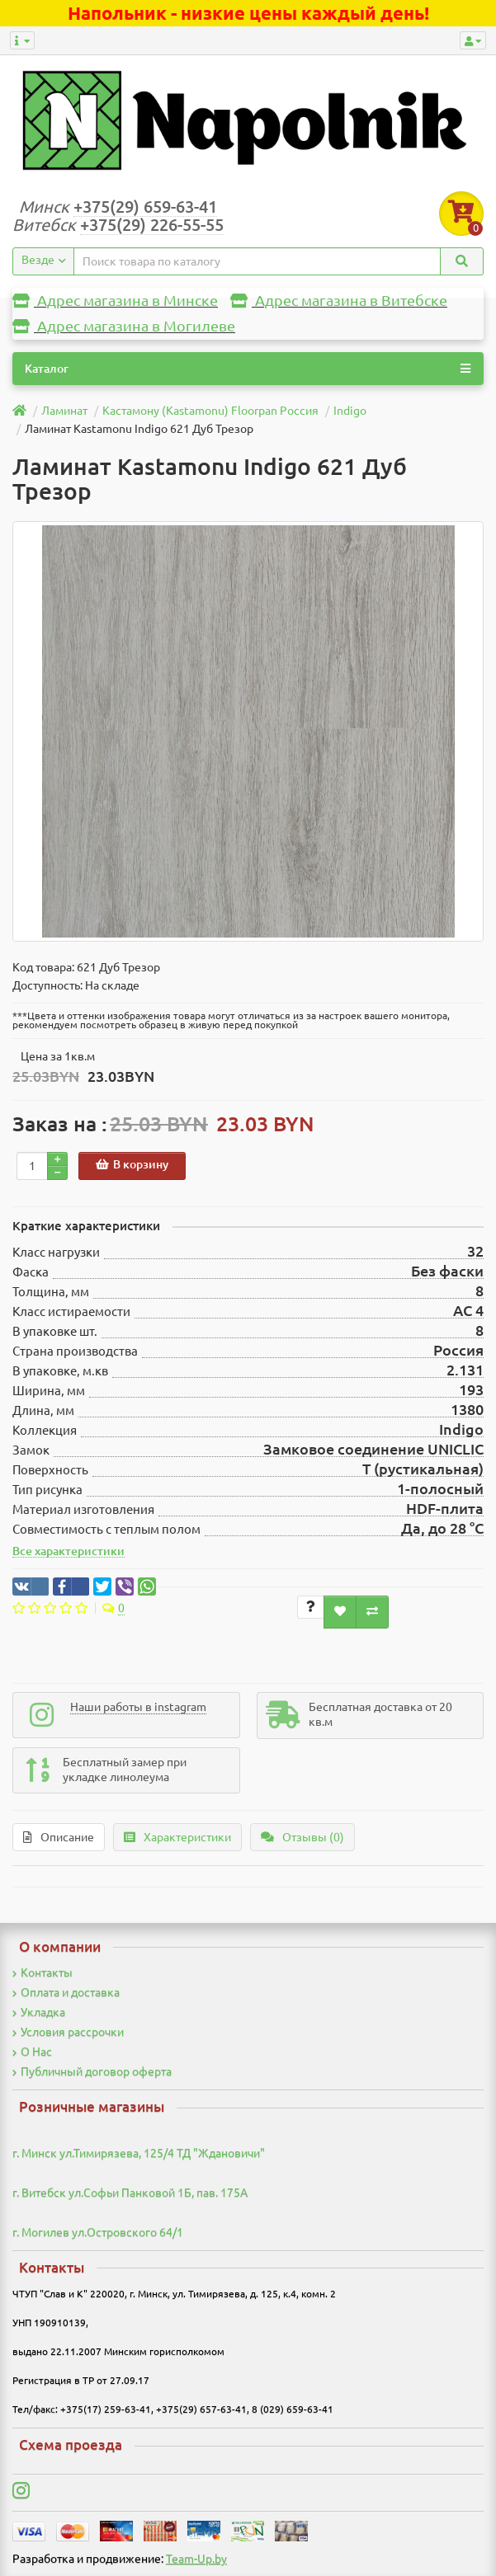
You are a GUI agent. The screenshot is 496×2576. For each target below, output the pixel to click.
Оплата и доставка (66, 1992)
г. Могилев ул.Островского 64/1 (97, 2232)
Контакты (42, 1972)
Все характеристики (68, 1551)
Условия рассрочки (68, 2031)
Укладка (38, 2012)
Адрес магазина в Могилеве (123, 326)
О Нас (32, 2051)
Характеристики (177, 1837)
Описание (58, 1837)
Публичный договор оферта (92, 2071)
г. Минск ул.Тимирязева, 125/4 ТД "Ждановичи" (138, 2153)
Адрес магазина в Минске (115, 300)
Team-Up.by (196, 2558)
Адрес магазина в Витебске (338, 300)
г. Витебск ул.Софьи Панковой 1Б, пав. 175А (130, 2192)
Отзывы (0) (302, 1837)
